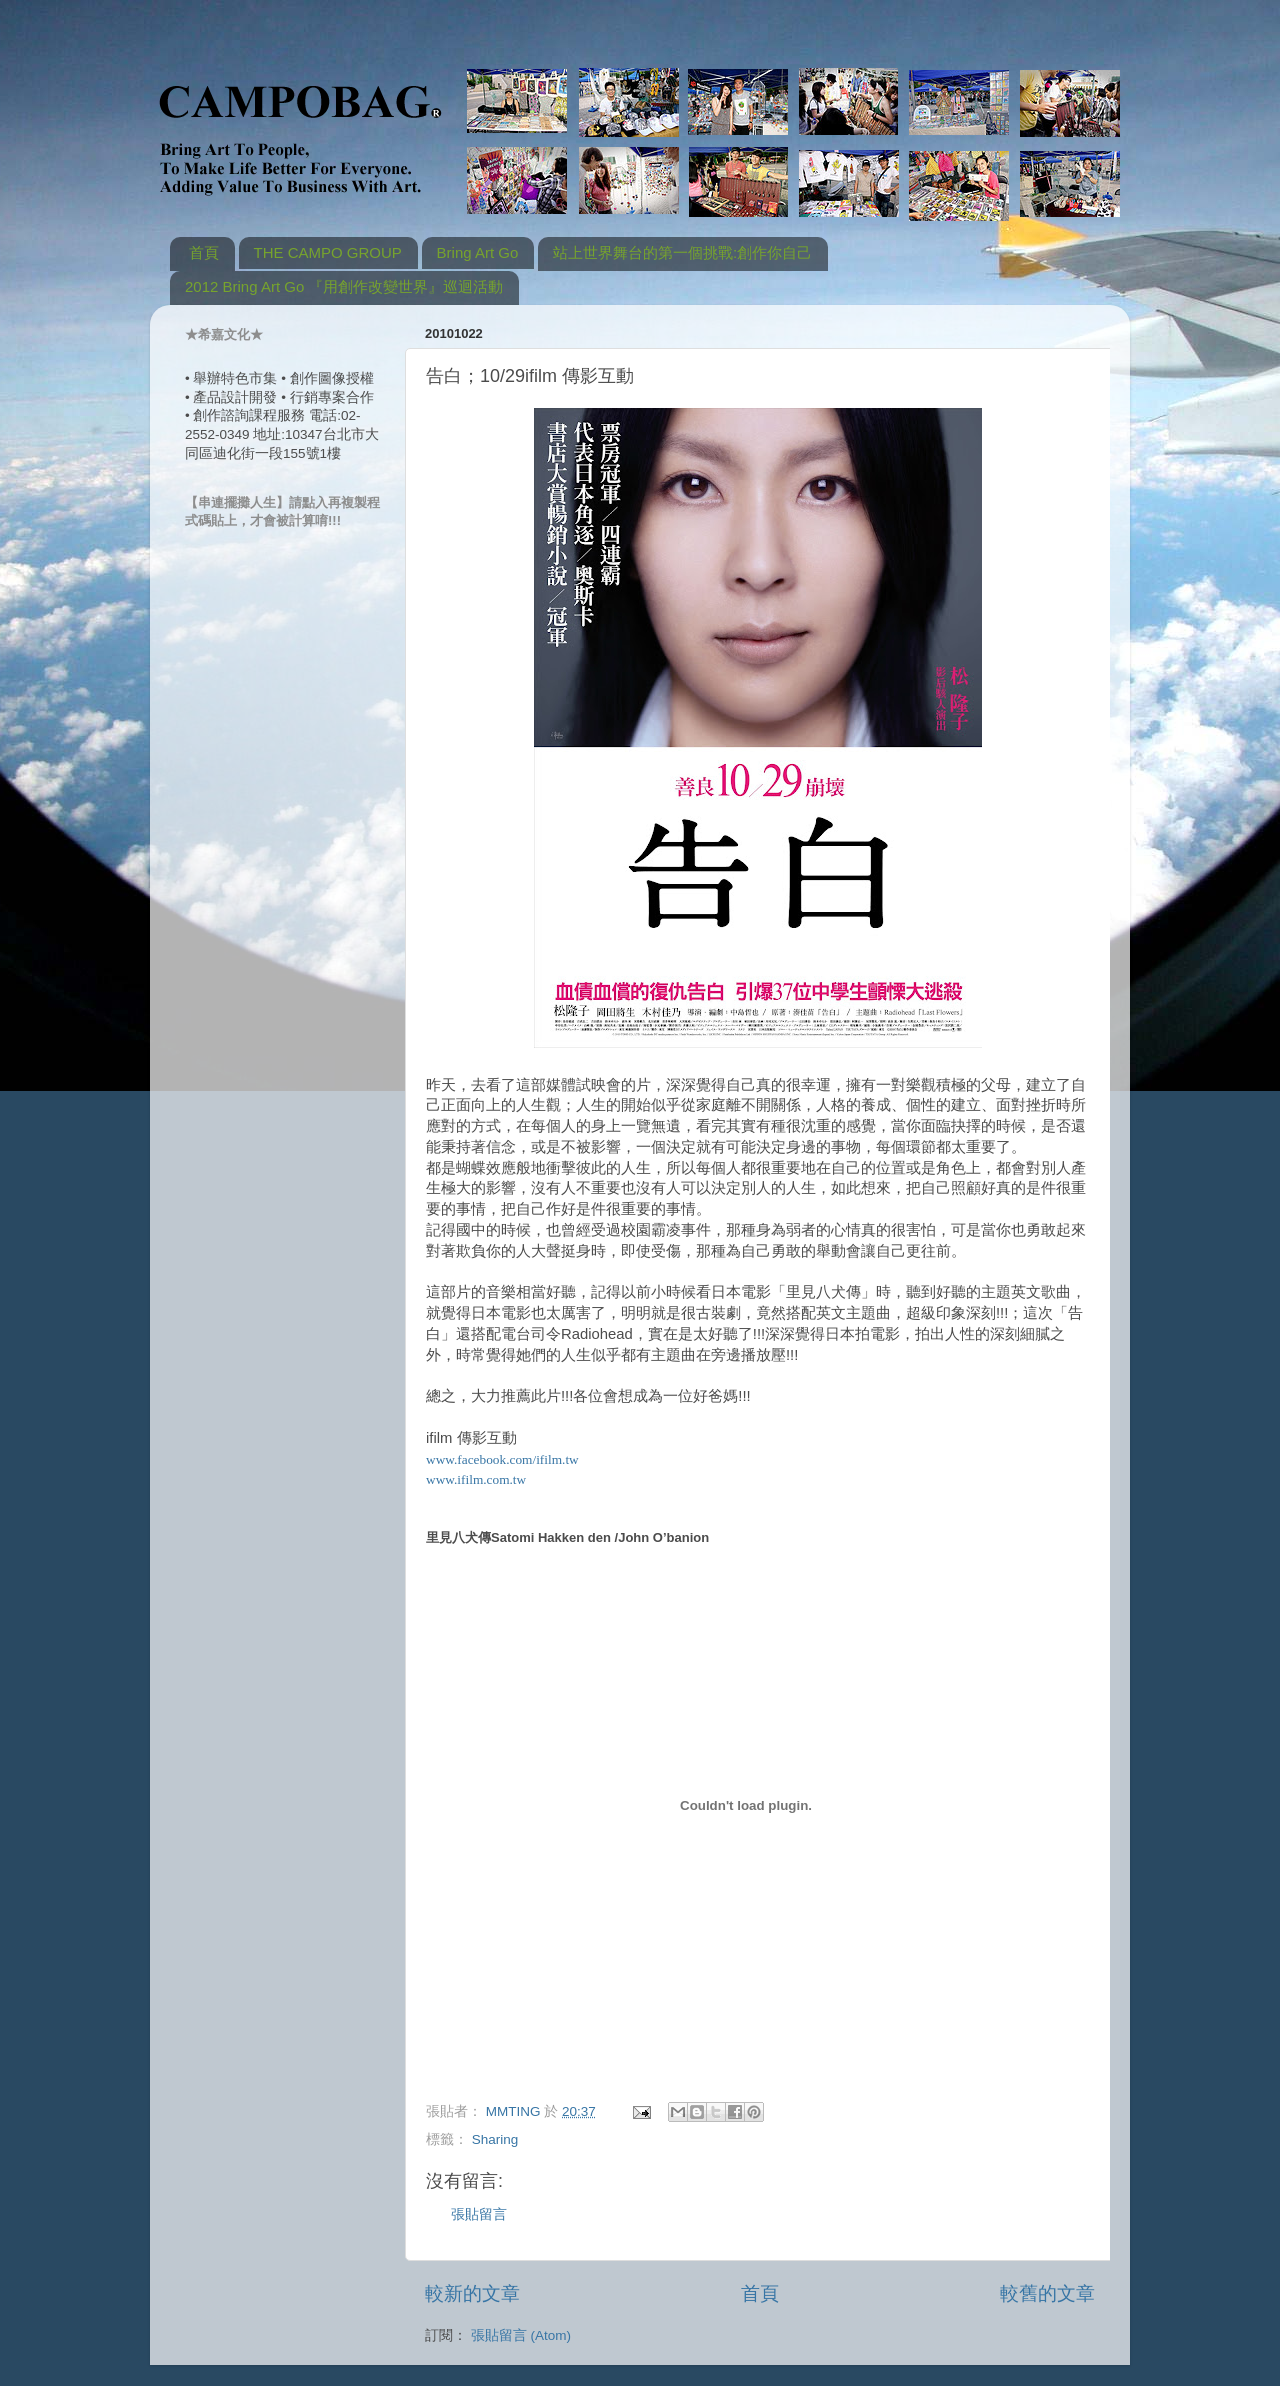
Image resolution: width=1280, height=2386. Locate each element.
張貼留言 (479, 2214)
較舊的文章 (1047, 2293)
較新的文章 (472, 2293)
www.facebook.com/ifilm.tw (502, 1459)
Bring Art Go (478, 252)
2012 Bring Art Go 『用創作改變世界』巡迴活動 (344, 286)
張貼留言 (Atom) (521, 2335)
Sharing (495, 2139)
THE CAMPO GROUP (328, 252)
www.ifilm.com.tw (476, 1479)
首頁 (204, 252)
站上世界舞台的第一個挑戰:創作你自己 (682, 252)
